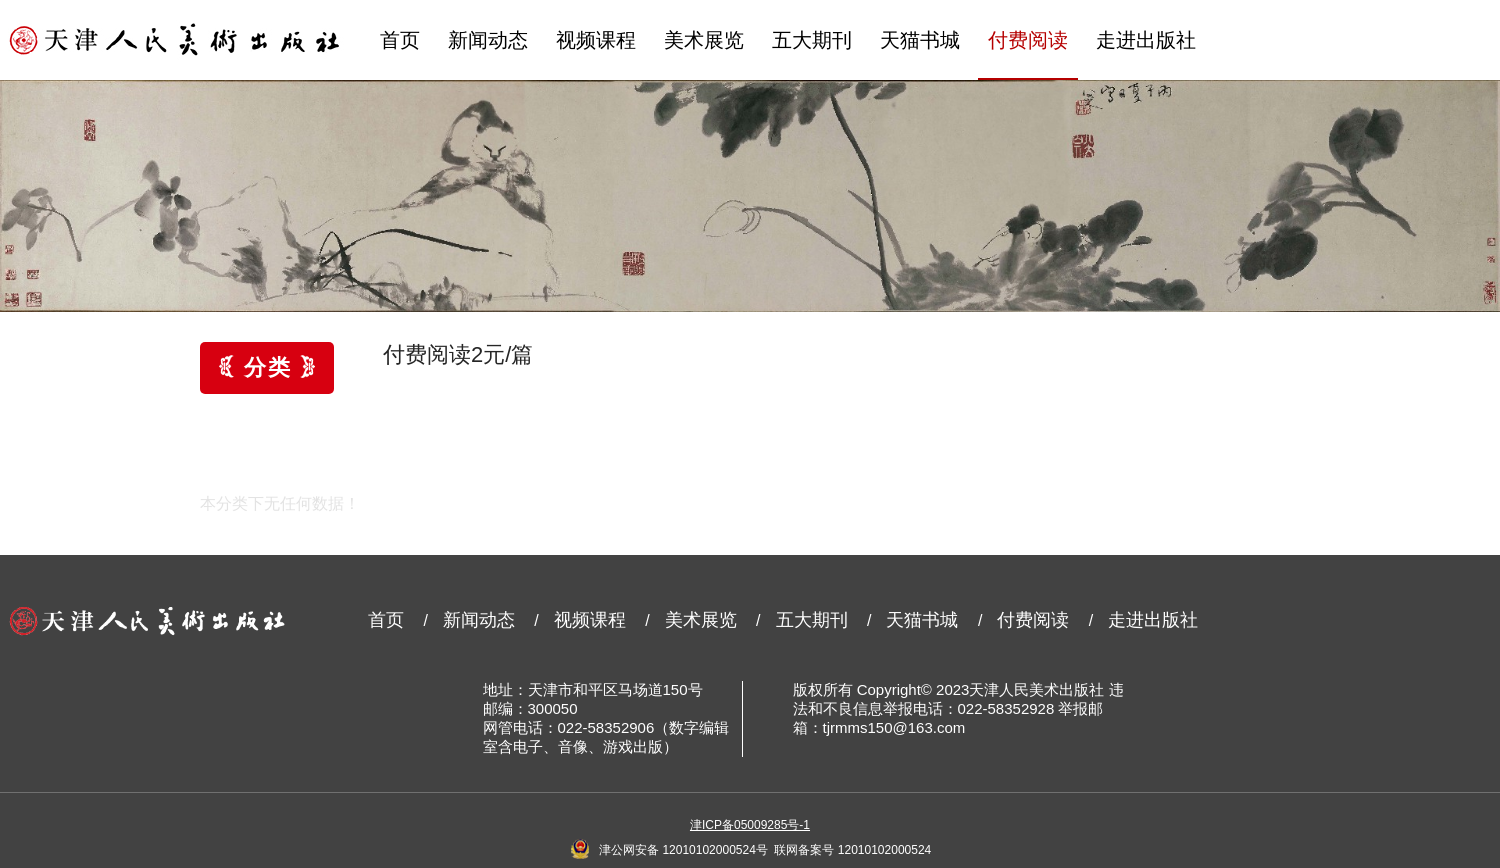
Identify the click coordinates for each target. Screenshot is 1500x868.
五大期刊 (812, 40)
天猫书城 (920, 40)
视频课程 (596, 40)
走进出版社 (1146, 40)
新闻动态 (488, 40)
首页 (400, 40)
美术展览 (704, 40)
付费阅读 (1028, 40)
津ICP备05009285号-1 (750, 825)
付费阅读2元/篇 (458, 354)
